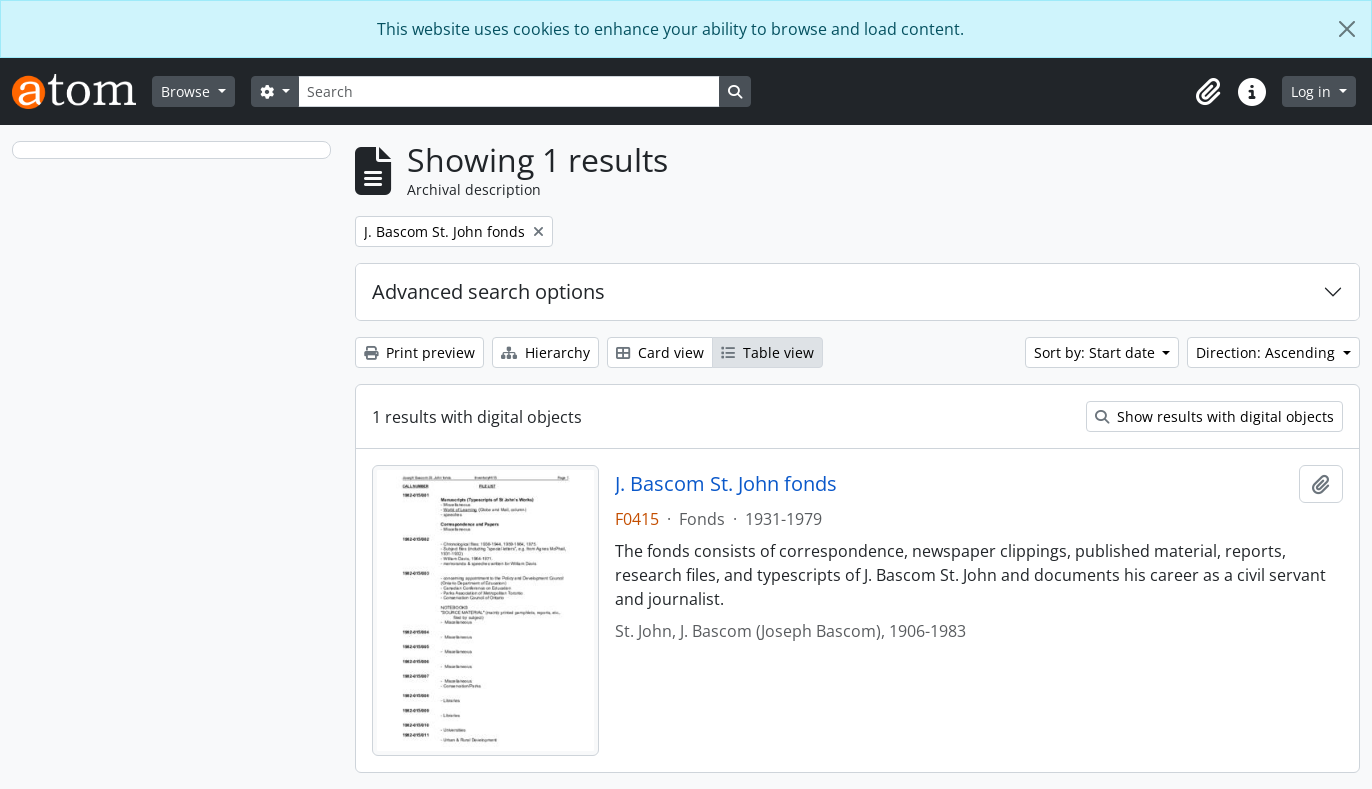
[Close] (1347, 29)
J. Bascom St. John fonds (726, 484)
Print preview (419, 352)
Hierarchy (545, 352)
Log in (1313, 91)
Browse (187, 91)
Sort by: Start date (1096, 352)
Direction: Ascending (1267, 352)
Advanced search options (488, 291)
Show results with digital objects (1214, 416)
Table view (767, 352)
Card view (660, 352)
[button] (1208, 92)
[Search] (509, 91)
